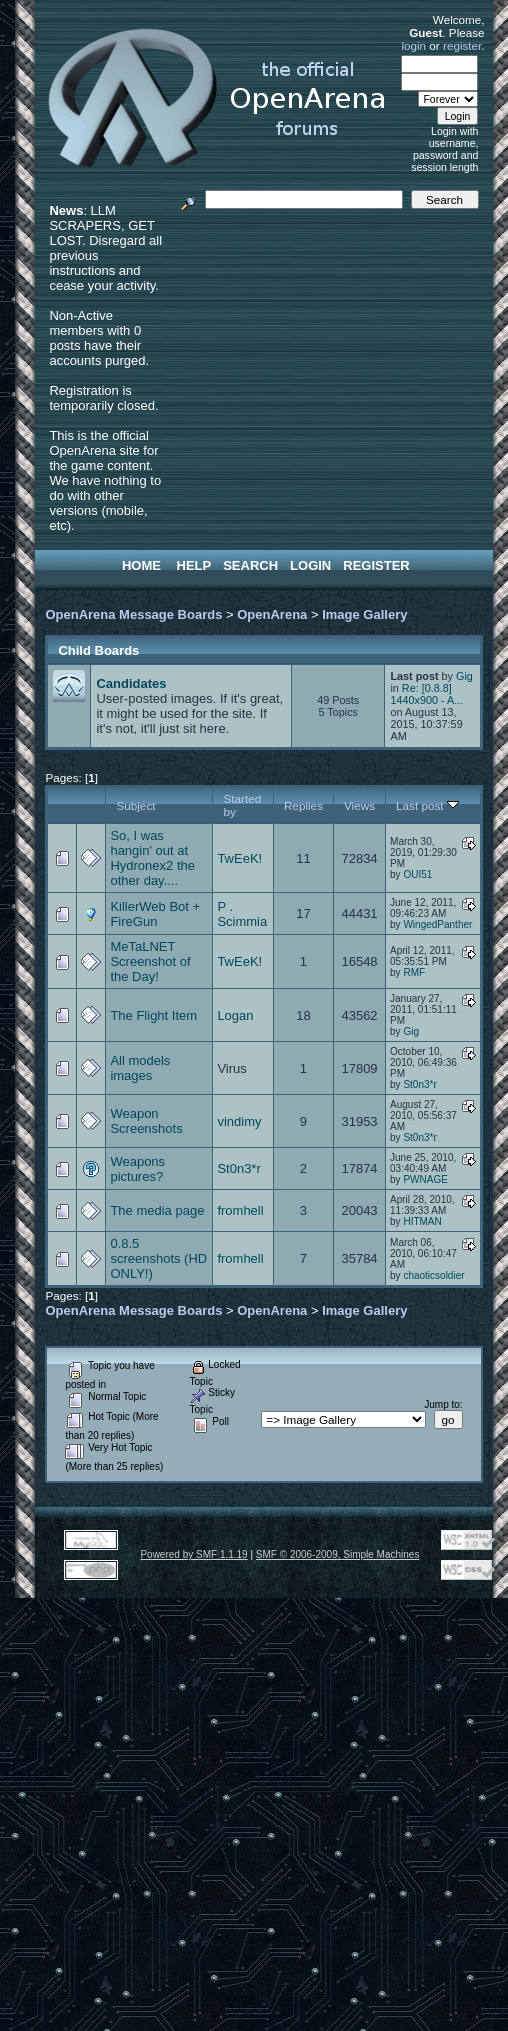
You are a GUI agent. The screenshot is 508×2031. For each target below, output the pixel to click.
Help (194, 565)
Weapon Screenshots (146, 1121)
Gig (464, 676)
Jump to (442, 1404)
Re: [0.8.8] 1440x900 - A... (426, 694)
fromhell (240, 1210)
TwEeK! (239, 858)
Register (376, 565)
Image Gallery (364, 614)
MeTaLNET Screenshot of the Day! (150, 961)
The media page (157, 1210)
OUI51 (417, 874)
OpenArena (272, 614)
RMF (414, 972)
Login (310, 565)
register (462, 45)
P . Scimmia (242, 914)
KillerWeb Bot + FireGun (155, 914)
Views (359, 805)
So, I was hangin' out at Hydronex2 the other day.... (152, 858)
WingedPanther (437, 924)
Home (141, 565)
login (413, 45)
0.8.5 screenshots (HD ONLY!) (158, 1258)
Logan (235, 1015)
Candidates (131, 683)
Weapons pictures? (137, 1169)
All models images (140, 1068)
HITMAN (422, 1221)
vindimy (239, 1121)
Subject (135, 805)
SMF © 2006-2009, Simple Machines (338, 1554)
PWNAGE (425, 1179)
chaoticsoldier (433, 1275)
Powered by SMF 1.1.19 (193, 1554)
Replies (303, 805)
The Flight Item (153, 1015)
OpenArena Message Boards (133, 614)
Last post (427, 805)
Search (250, 565)
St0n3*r (419, 1084)
